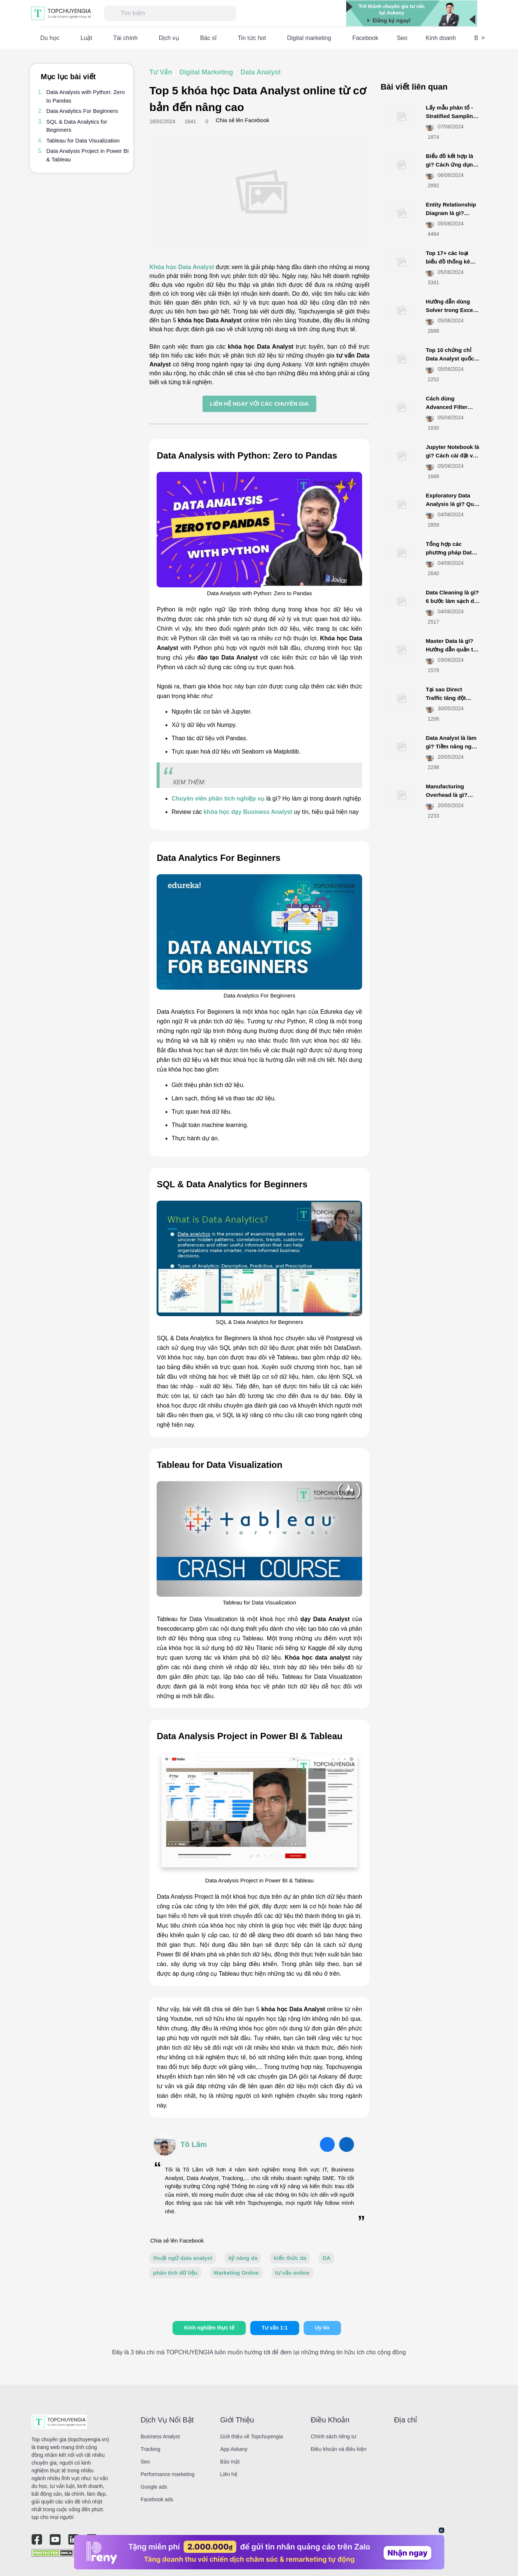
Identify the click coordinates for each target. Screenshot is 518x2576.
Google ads (154, 2487)
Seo (402, 38)
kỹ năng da (242, 2258)
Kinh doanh (441, 38)
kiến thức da (290, 2258)
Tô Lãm (193, 2144)
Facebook (365, 38)
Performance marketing (168, 2474)
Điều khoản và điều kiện (338, 2449)
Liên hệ (228, 2474)
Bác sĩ (208, 38)
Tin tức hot (252, 38)
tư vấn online (292, 2273)
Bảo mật (230, 2462)
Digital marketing (309, 38)
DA (327, 2258)
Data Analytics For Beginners (82, 111)
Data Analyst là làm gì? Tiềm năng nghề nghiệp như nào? (452, 746)
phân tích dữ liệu (175, 2273)
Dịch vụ (169, 38)
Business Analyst (160, 2436)
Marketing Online (236, 2273)
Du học (50, 38)
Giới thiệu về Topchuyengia (251, 2436)
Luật (86, 38)
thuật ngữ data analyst (182, 2258)
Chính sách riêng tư (333, 2436)
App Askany (234, 2449)
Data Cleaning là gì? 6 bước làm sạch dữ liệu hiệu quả (452, 600)
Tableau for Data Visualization (83, 140)
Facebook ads (157, 2499)
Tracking (150, 2449)
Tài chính (125, 38)
